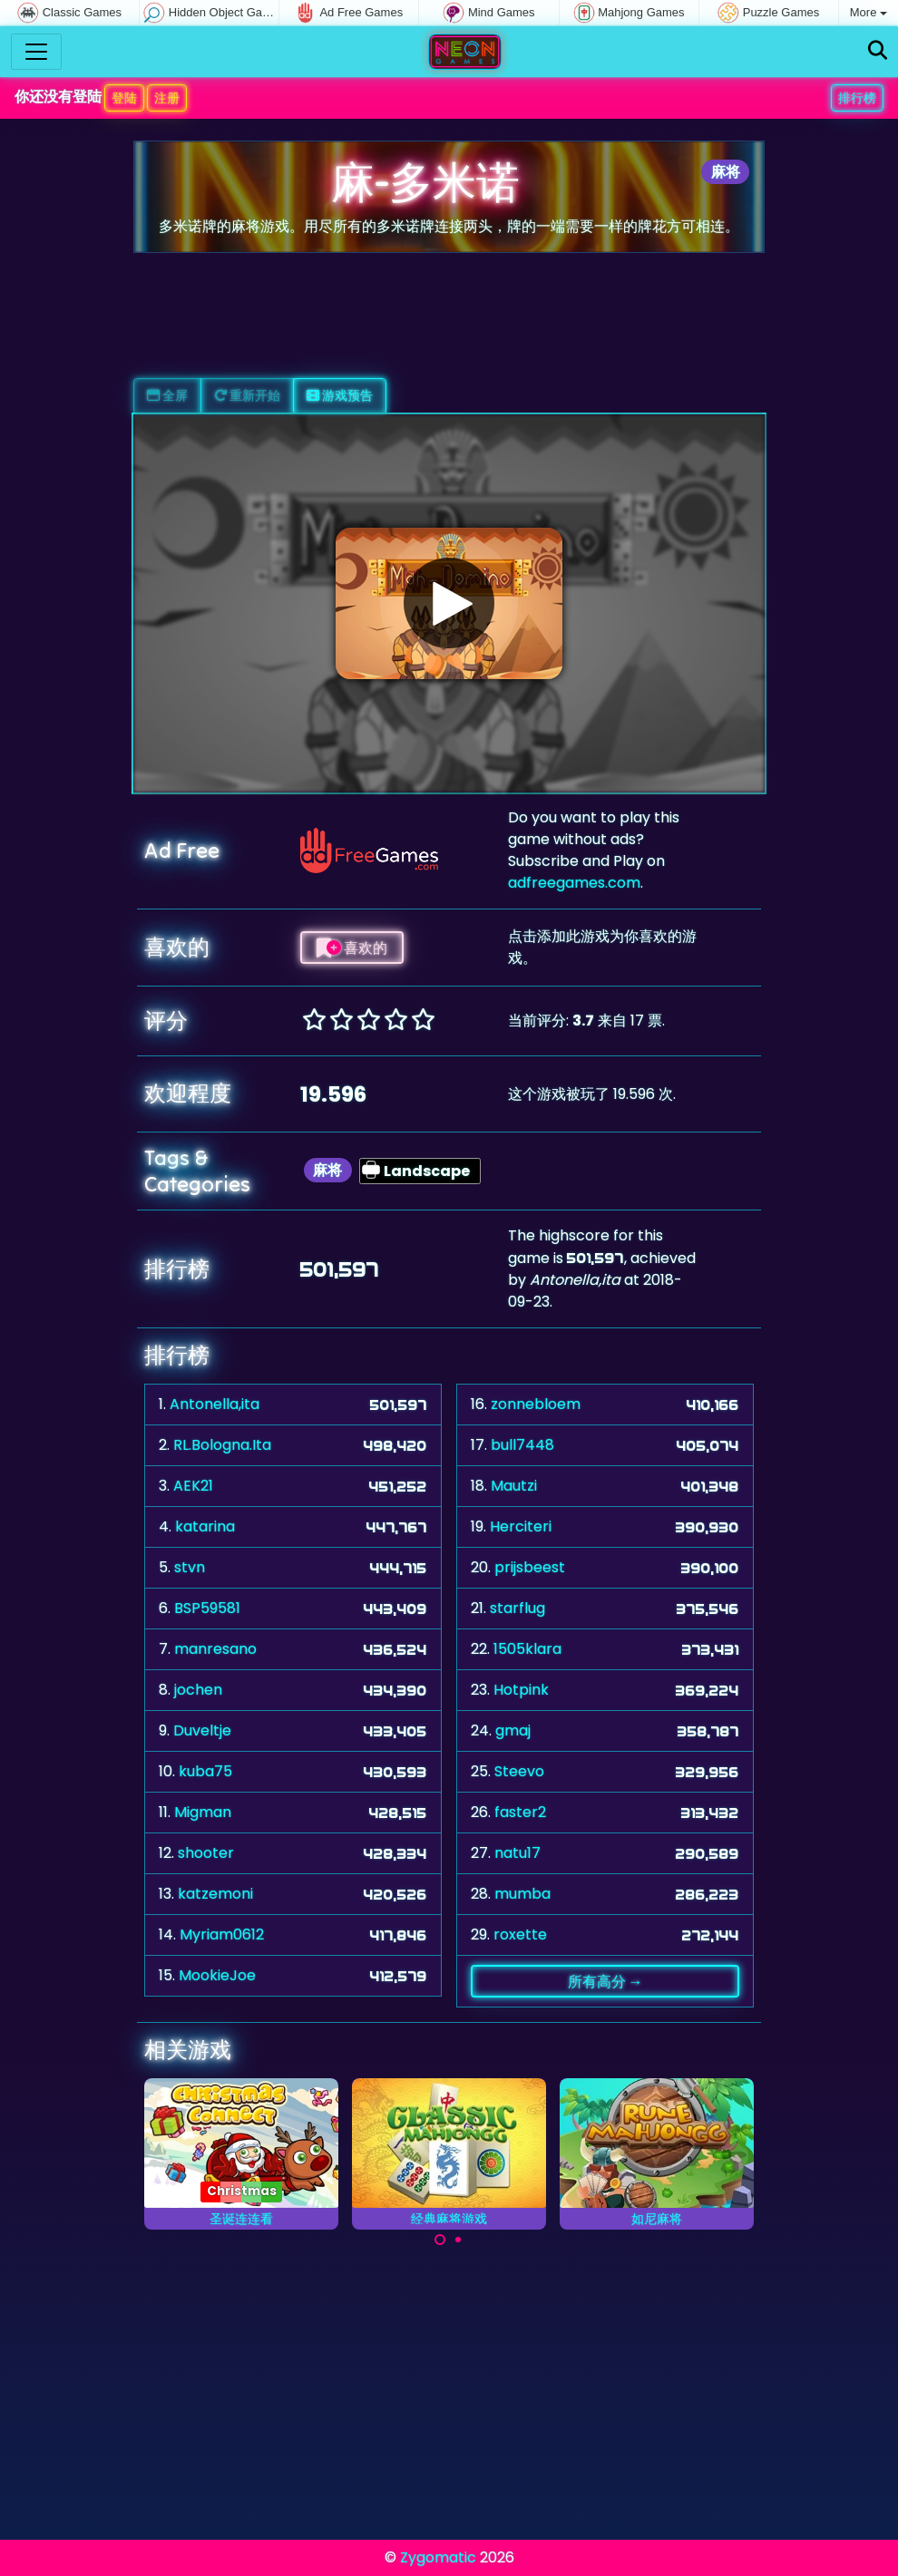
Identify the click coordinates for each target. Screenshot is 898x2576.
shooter (206, 1852)
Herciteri (520, 1526)
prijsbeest (529, 1567)
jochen (198, 1689)
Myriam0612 (222, 1934)
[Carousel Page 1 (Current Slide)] (439, 2239)
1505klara (527, 1648)
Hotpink (521, 1689)
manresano (215, 1648)
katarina (205, 1526)
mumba (522, 1893)
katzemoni (215, 1893)
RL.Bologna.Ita (222, 1444)
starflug (517, 1608)
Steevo (519, 1771)
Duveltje (202, 1730)
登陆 (124, 98)
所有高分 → (605, 1981)
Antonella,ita (214, 1404)
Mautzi (514, 1485)
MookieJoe (217, 1975)
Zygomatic (438, 2557)
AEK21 (193, 1485)
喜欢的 (352, 947)
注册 (167, 98)
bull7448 (522, 1444)
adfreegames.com (574, 882)
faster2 (520, 1812)
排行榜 (857, 98)
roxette (520, 1934)
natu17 (517, 1852)
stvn (189, 1567)
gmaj (513, 1730)
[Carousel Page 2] (458, 2239)
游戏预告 (340, 395)
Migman (202, 1812)
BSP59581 (207, 1608)
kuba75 (205, 1771)
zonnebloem (536, 1404)
